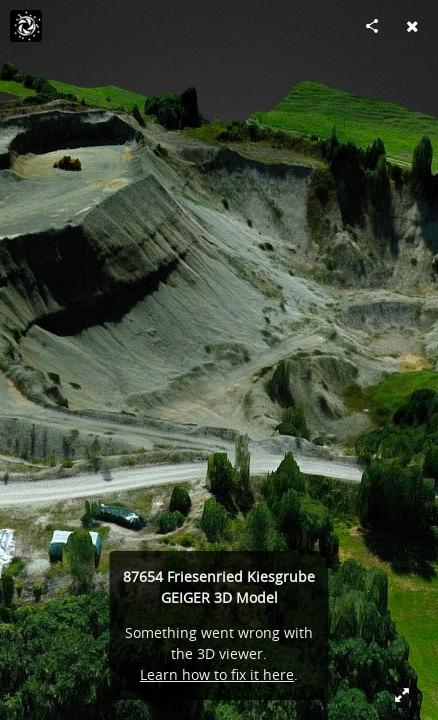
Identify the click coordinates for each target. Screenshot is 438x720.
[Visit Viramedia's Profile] (26, 26)
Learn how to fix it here (217, 674)
